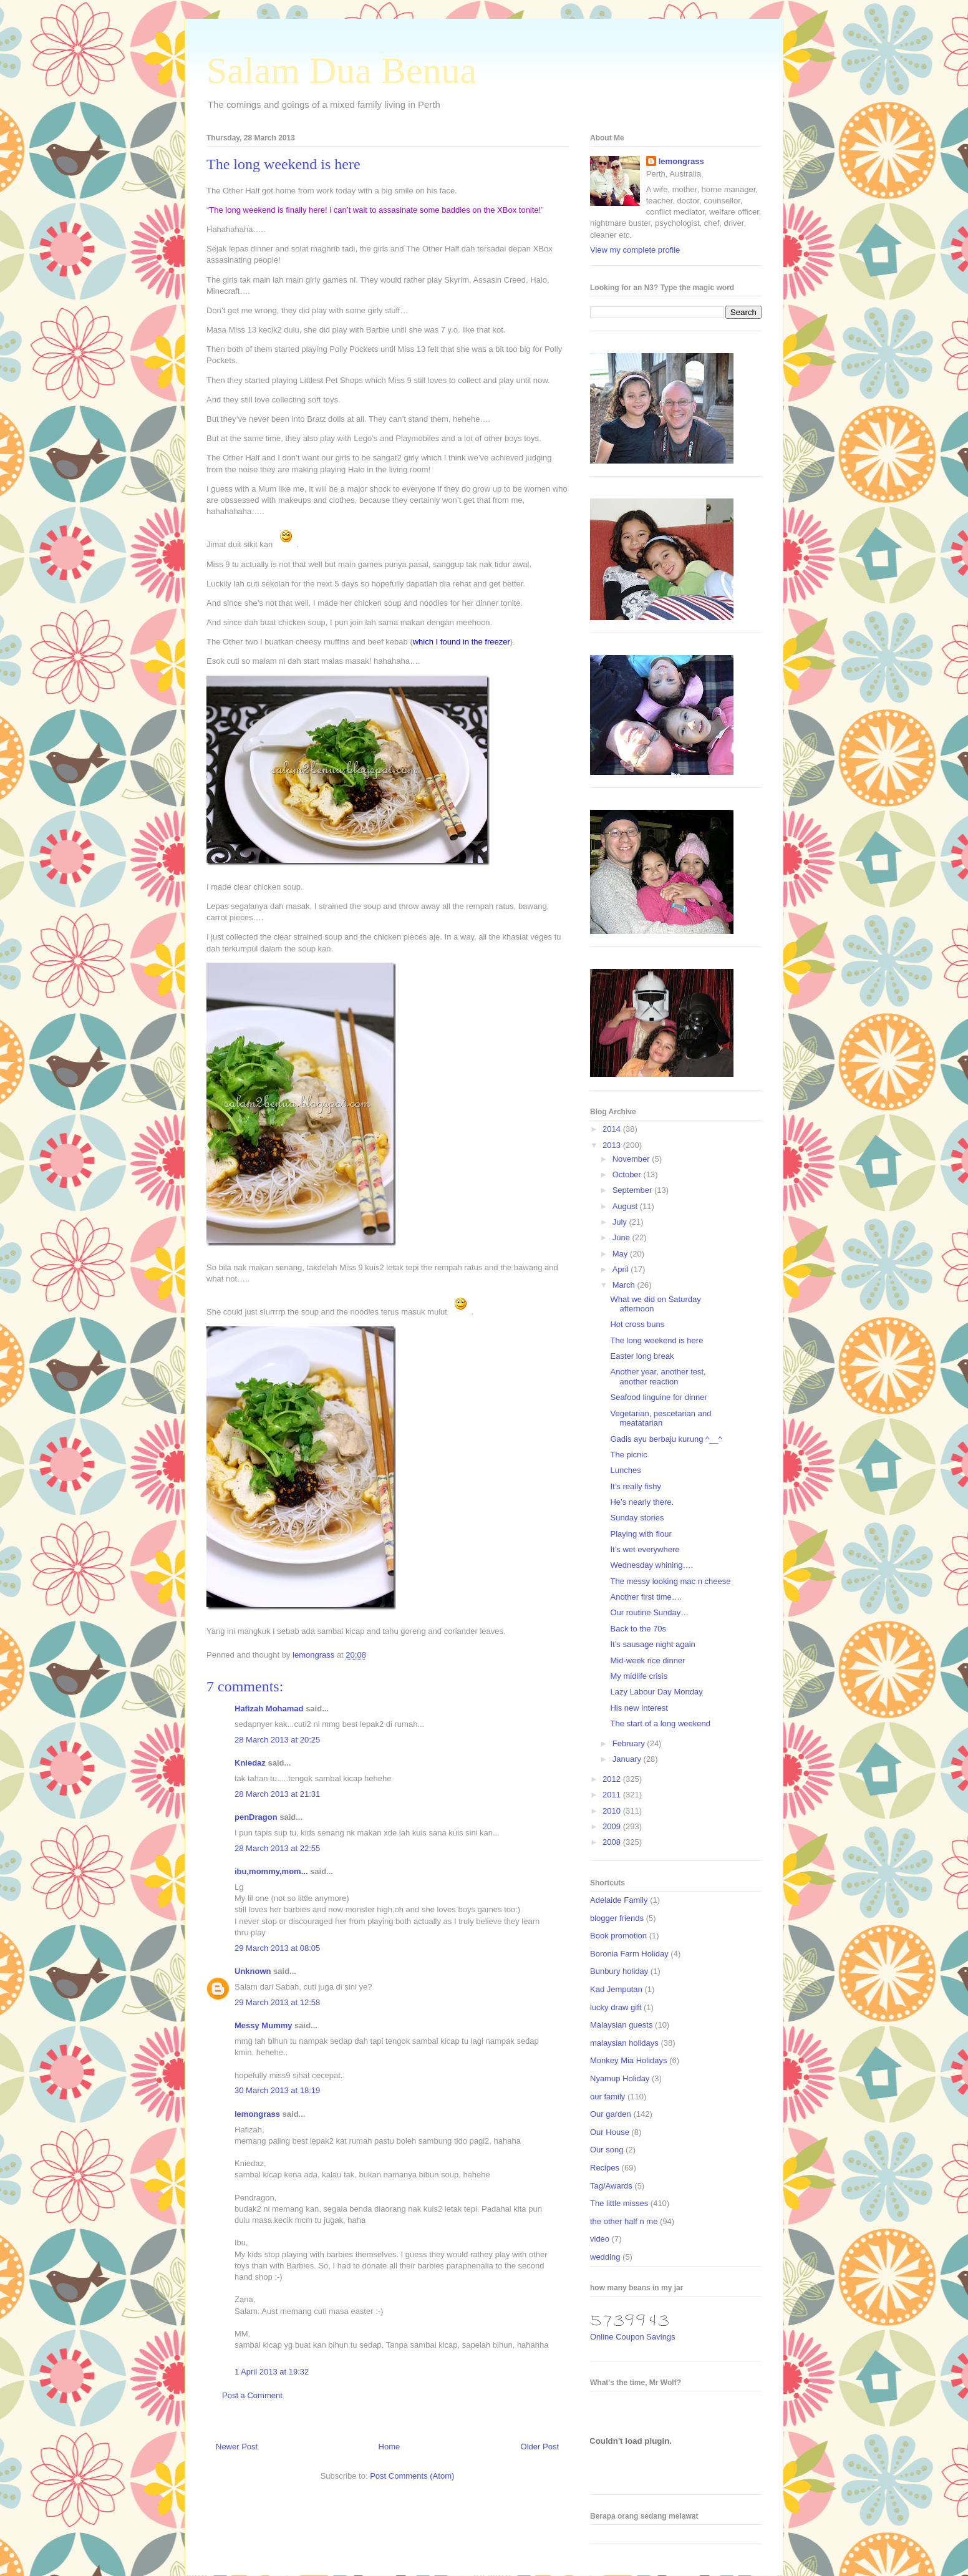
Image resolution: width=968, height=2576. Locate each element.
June (622, 1237)
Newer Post (237, 2446)
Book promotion (618, 1935)
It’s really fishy (635, 1486)
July (620, 1222)
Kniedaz (250, 1762)
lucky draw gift (615, 2007)
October (628, 1174)
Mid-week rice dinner (647, 1660)
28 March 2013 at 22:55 (277, 1848)
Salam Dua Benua (341, 70)
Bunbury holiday (619, 1971)
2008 (613, 1842)
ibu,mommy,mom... (271, 1871)
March (624, 1285)
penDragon (256, 1817)
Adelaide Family (619, 1900)
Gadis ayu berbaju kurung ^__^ (666, 1439)
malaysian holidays (624, 2043)
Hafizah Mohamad (269, 1708)
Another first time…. (646, 1596)
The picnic (628, 1454)
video (599, 2238)
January (628, 1759)
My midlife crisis (638, 1676)
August (626, 1206)
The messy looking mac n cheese (670, 1581)
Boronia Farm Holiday (629, 1953)
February (629, 1743)
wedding (605, 2257)
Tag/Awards (611, 2185)
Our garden (610, 2114)
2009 (613, 1826)
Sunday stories (637, 1517)
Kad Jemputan (616, 1989)
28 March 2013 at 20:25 (277, 1739)
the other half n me (623, 2221)
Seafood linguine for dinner (658, 1397)
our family (607, 2096)
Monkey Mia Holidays (628, 2060)
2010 (613, 1810)
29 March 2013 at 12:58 (277, 2002)
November (632, 1159)
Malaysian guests (621, 2024)
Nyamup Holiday (619, 2078)
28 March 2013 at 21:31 (277, 1794)
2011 (613, 1794)
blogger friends (617, 1918)
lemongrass (257, 2114)
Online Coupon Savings (632, 2336)
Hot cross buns (637, 1324)
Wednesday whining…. (651, 1565)
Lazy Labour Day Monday (656, 1691)
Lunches (625, 1470)
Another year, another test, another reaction (657, 1376)
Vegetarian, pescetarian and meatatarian (660, 1418)
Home (389, 2446)
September (633, 1190)
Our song (606, 2149)
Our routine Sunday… (649, 1612)
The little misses (619, 2203)
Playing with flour (640, 1533)
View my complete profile (635, 250)
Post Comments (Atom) (412, 2476)
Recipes (604, 2167)
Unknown (253, 1971)
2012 (613, 1779)
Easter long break (642, 1356)
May (621, 1253)
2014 (613, 1129)
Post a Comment (252, 2395)
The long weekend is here (656, 1340)
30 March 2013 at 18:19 (277, 2090)
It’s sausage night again (652, 1644)
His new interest (638, 1708)
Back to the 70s (638, 1628)
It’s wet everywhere (644, 1549)
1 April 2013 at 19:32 (272, 2371)
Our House (609, 2132)
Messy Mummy (263, 2025)
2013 (613, 1145)
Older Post (540, 2446)
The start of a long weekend (660, 1723)
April (621, 1269)
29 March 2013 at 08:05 (277, 1948)
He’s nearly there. (642, 1502)
